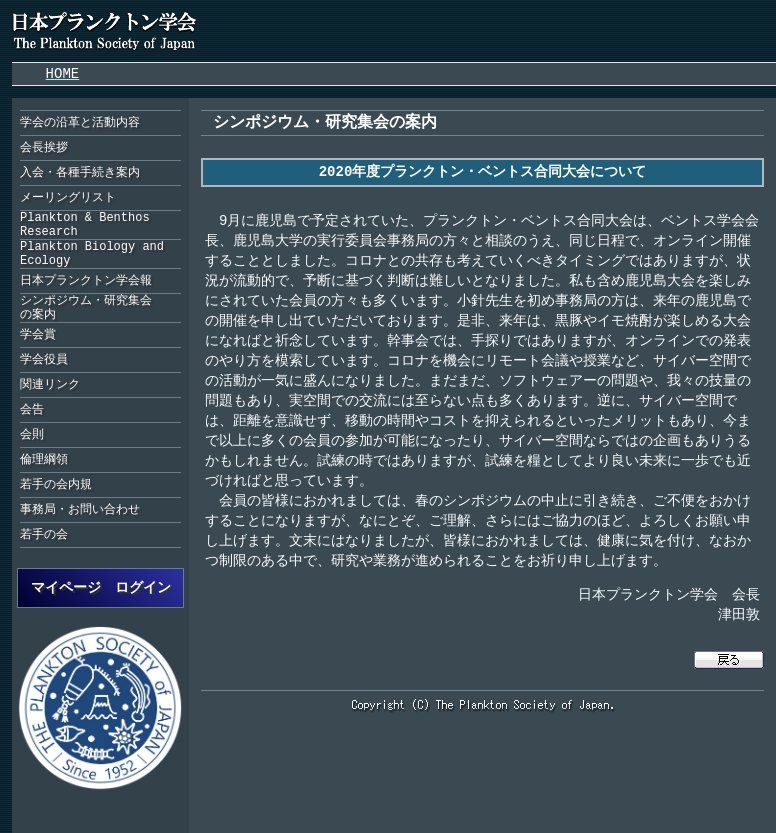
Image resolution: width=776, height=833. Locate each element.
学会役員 (44, 359)
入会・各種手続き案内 (80, 172)
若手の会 (44, 534)
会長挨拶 (44, 147)
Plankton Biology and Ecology (92, 254)
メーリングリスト (68, 197)
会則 (32, 434)
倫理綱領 (44, 459)
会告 (32, 409)
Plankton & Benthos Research (85, 225)
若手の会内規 (56, 484)
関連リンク (50, 384)
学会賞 (38, 334)
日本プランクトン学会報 (86, 280)
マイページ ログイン (101, 587)
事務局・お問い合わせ (80, 509)
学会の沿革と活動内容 (80, 122)
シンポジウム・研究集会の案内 (86, 308)
